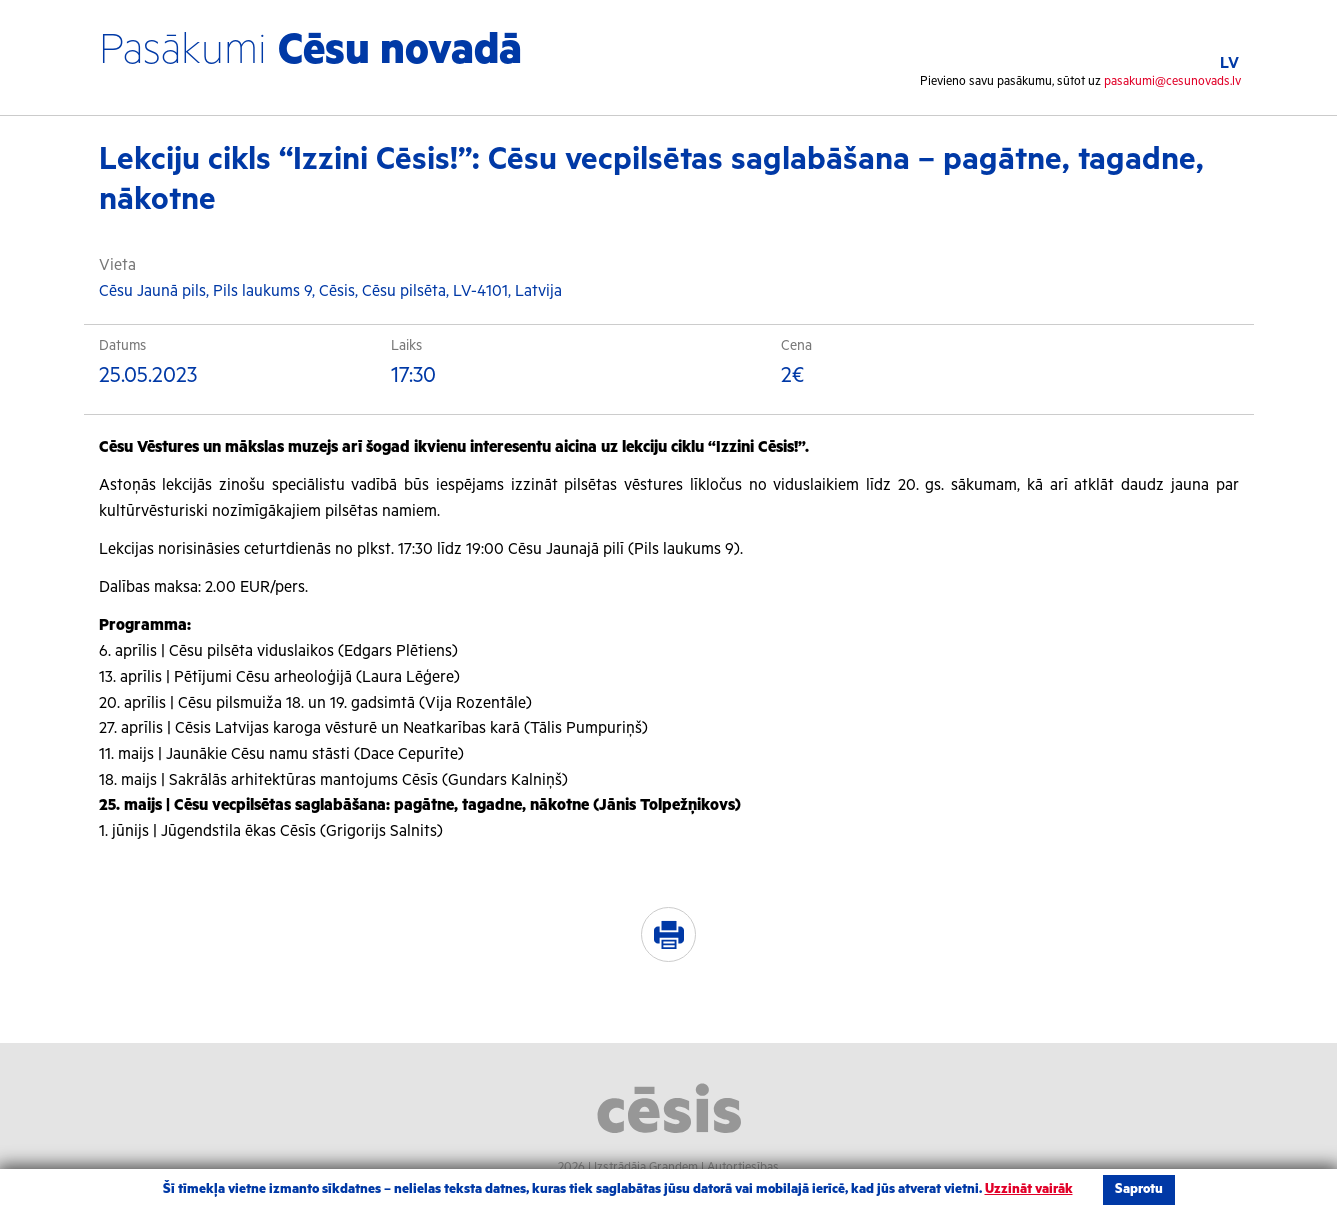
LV (1229, 63)
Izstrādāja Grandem (646, 1167)
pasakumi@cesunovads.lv (1172, 81)
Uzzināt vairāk (1029, 1189)
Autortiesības (743, 1167)
